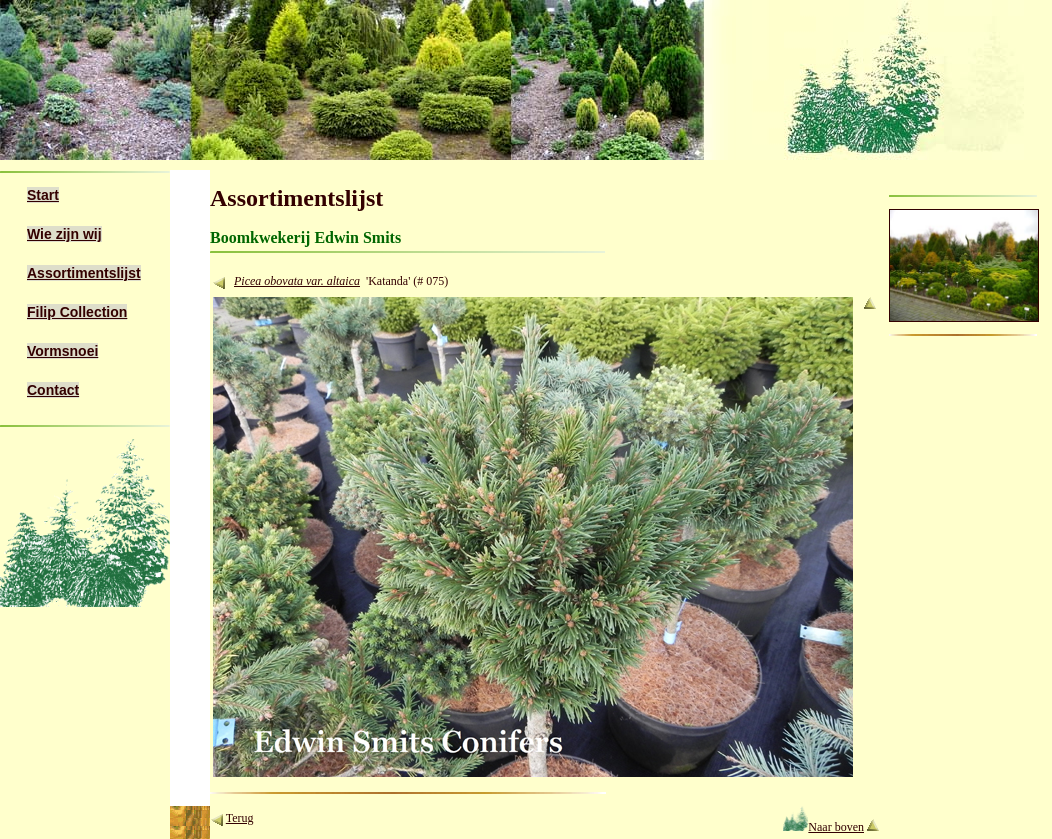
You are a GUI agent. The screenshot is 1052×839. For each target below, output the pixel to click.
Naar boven (823, 827)
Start (43, 195)
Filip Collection (77, 312)
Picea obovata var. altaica (297, 281)
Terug (240, 818)
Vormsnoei (62, 351)
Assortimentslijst (84, 273)
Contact (53, 390)
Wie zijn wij (64, 234)
